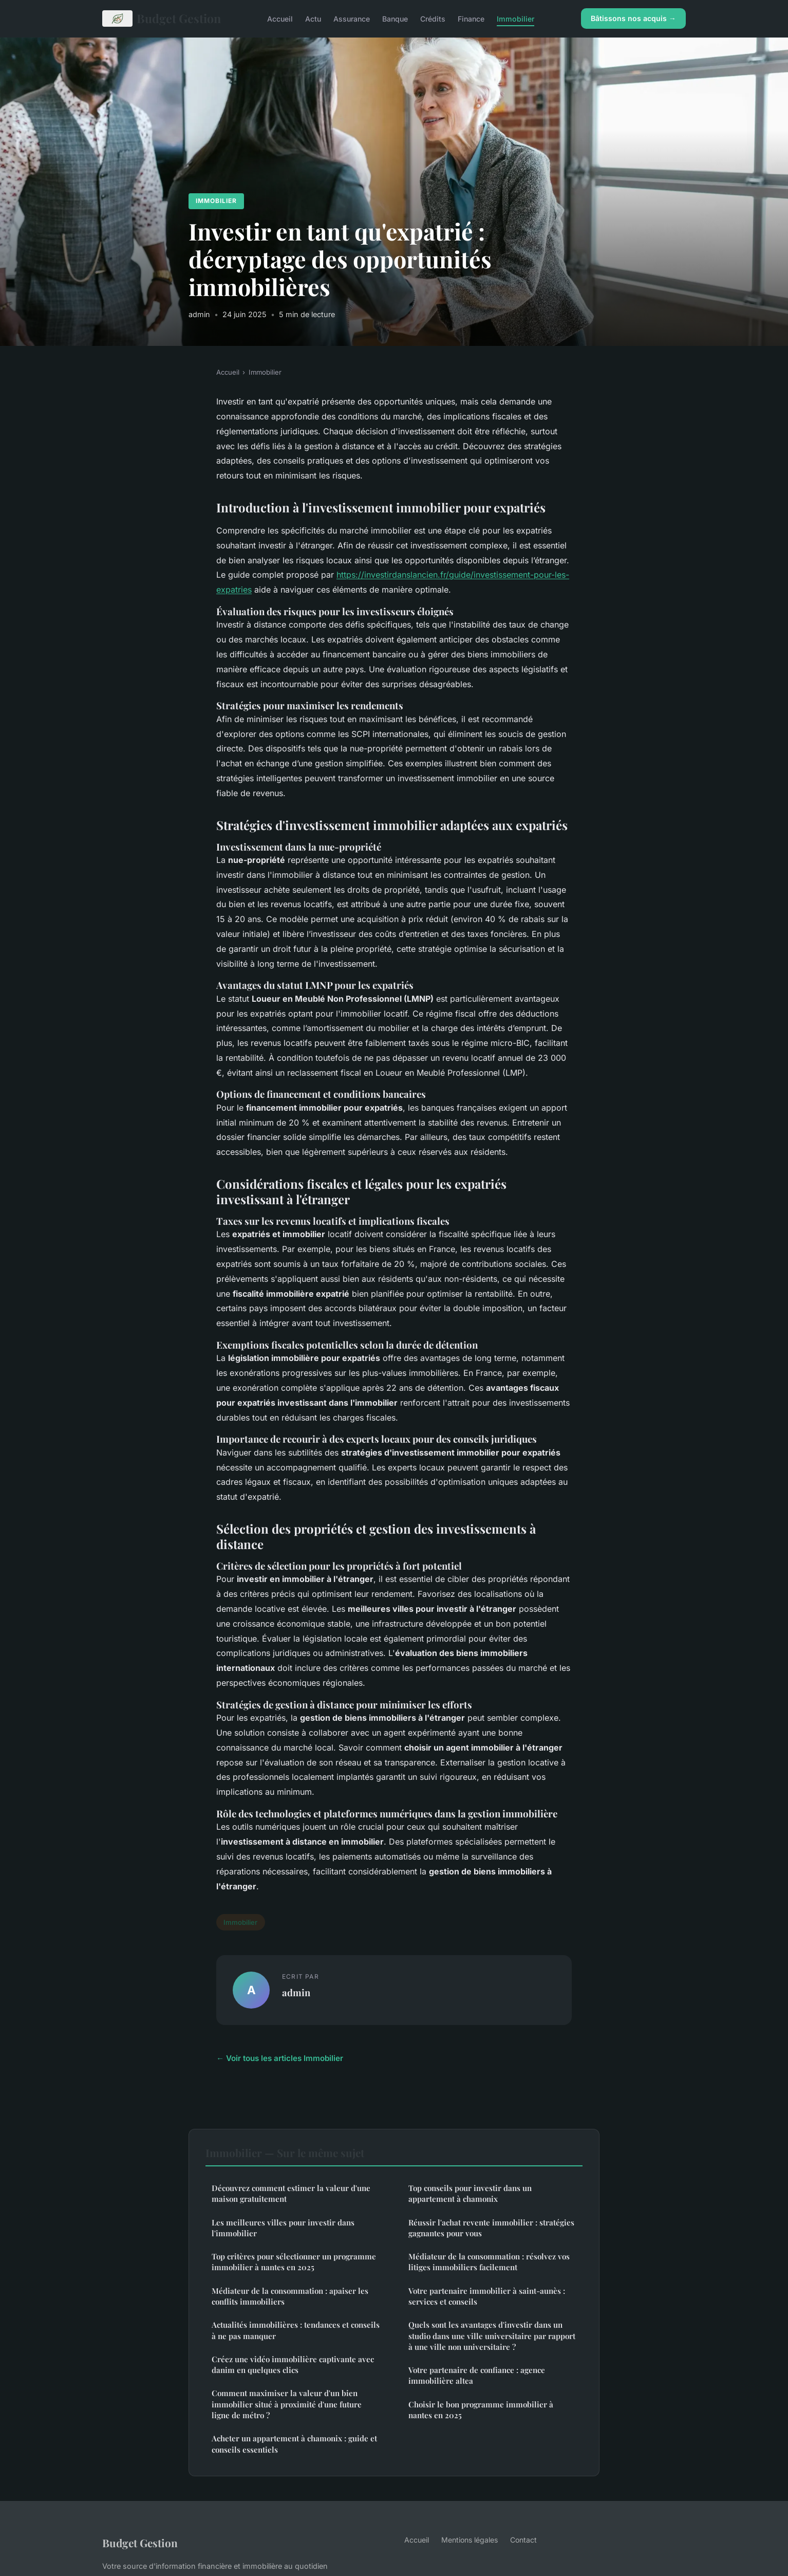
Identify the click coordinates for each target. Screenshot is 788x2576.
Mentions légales (469, 2539)
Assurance (351, 18)
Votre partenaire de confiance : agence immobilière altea (476, 2375)
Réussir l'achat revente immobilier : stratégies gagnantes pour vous (491, 2227)
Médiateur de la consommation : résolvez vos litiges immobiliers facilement (489, 2261)
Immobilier (515, 18)
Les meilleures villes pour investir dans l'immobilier (283, 2227)
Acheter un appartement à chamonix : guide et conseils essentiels (294, 2443)
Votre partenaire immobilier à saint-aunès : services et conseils (486, 2296)
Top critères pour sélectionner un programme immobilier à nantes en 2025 (294, 2261)
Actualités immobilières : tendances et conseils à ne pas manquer (296, 2330)
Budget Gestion (161, 18)
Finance (471, 18)
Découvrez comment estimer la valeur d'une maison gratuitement (291, 2193)
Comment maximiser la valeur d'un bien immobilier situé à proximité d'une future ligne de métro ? (287, 2404)
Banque (395, 18)
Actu (313, 18)
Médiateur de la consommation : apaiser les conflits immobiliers (290, 2296)
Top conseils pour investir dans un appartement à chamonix (470, 2193)
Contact (523, 2539)
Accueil (280, 18)
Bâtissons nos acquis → (633, 18)
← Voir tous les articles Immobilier (279, 2058)
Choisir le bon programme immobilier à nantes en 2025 (480, 2409)
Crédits (432, 18)
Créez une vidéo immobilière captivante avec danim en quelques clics (293, 2364)
